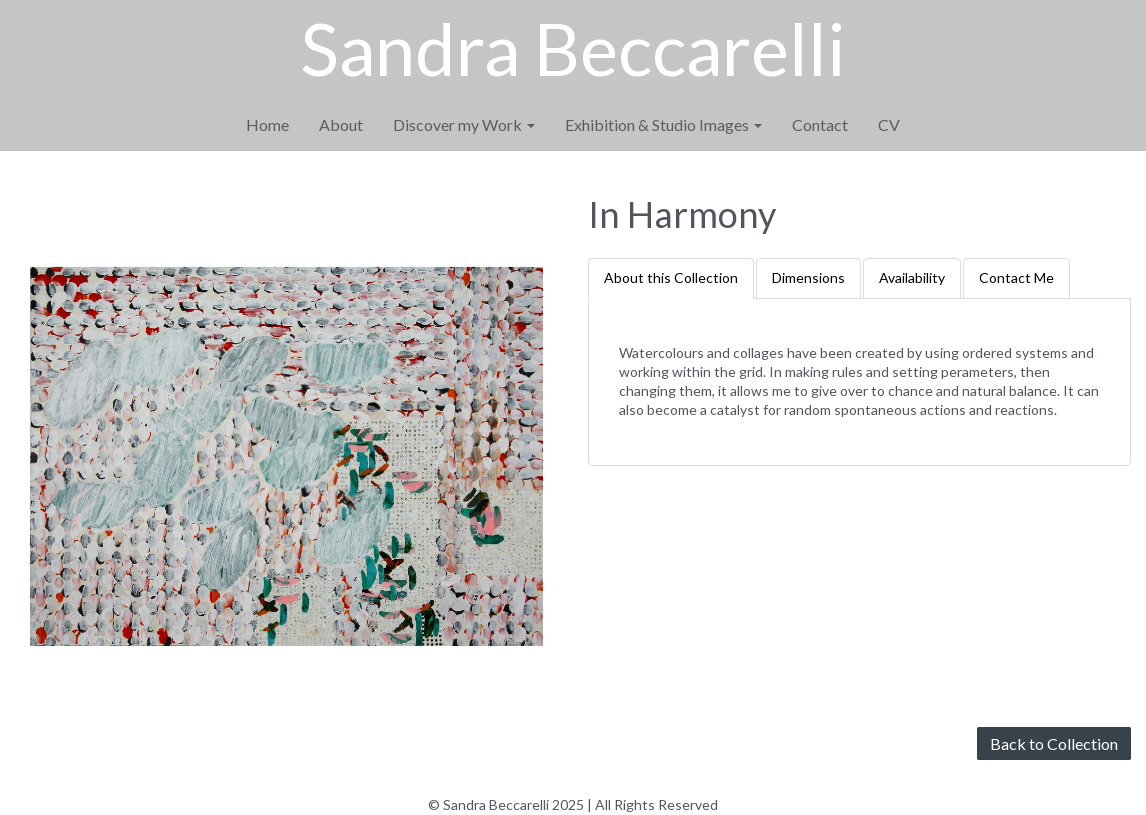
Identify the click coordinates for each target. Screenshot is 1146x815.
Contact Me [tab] (1016, 277)
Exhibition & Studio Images (663, 124)
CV (889, 124)
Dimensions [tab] (808, 277)
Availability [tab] (912, 277)
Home (267, 124)
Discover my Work (464, 124)
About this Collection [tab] (671, 277)
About (341, 124)
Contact (820, 124)
